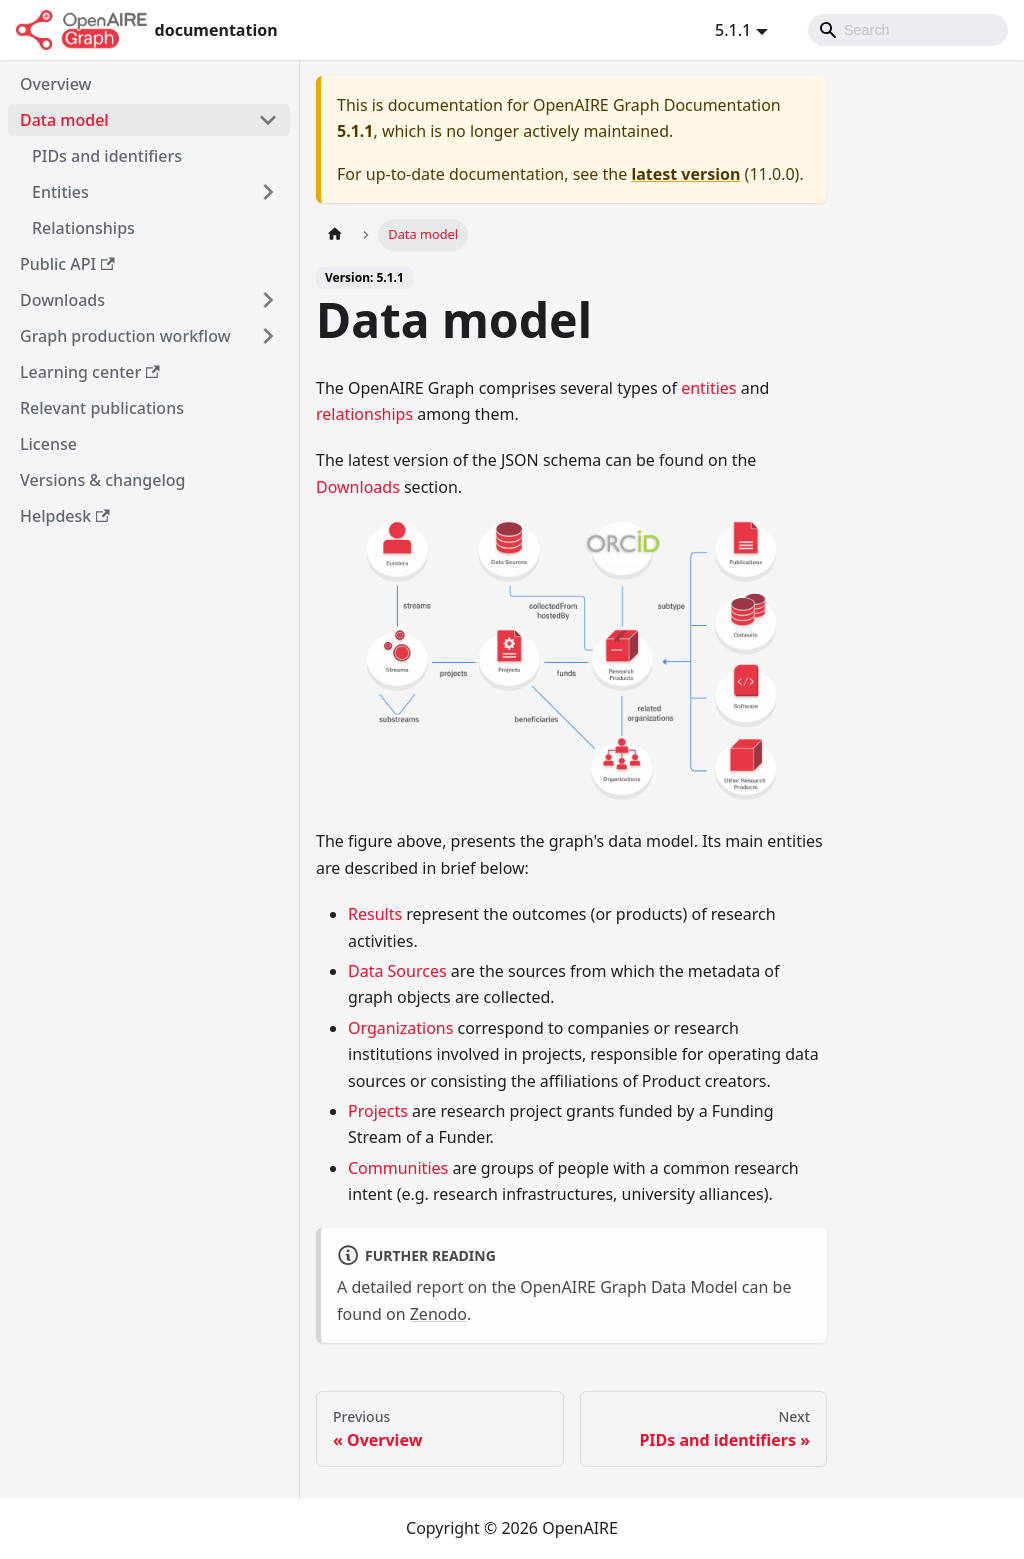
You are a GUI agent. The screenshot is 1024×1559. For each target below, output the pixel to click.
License (48, 444)
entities (708, 388)
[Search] (908, 30)
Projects (378, 1111)
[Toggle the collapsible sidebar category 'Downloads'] (268, 300)
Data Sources (397, 971)
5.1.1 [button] (733, 30)
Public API (67, 264)
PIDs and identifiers (107, 156)
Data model (64, 120)
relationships (364, 414)
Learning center (90, 372)
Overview (55, 84)
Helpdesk (65, 516)
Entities (60, 192)
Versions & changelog (102, 480)
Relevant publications (102, 408)
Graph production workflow (125, 336)
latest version (685, 174)
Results (375, 914)
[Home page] (335, 234)
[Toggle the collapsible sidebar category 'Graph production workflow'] (268, 336)
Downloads (62, 300)
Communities (398, 1168)
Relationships (83, 228)
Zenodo (438, 1314)
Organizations (400, 1028)
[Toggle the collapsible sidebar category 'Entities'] (268, 192)
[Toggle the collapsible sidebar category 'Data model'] (268, 120)
